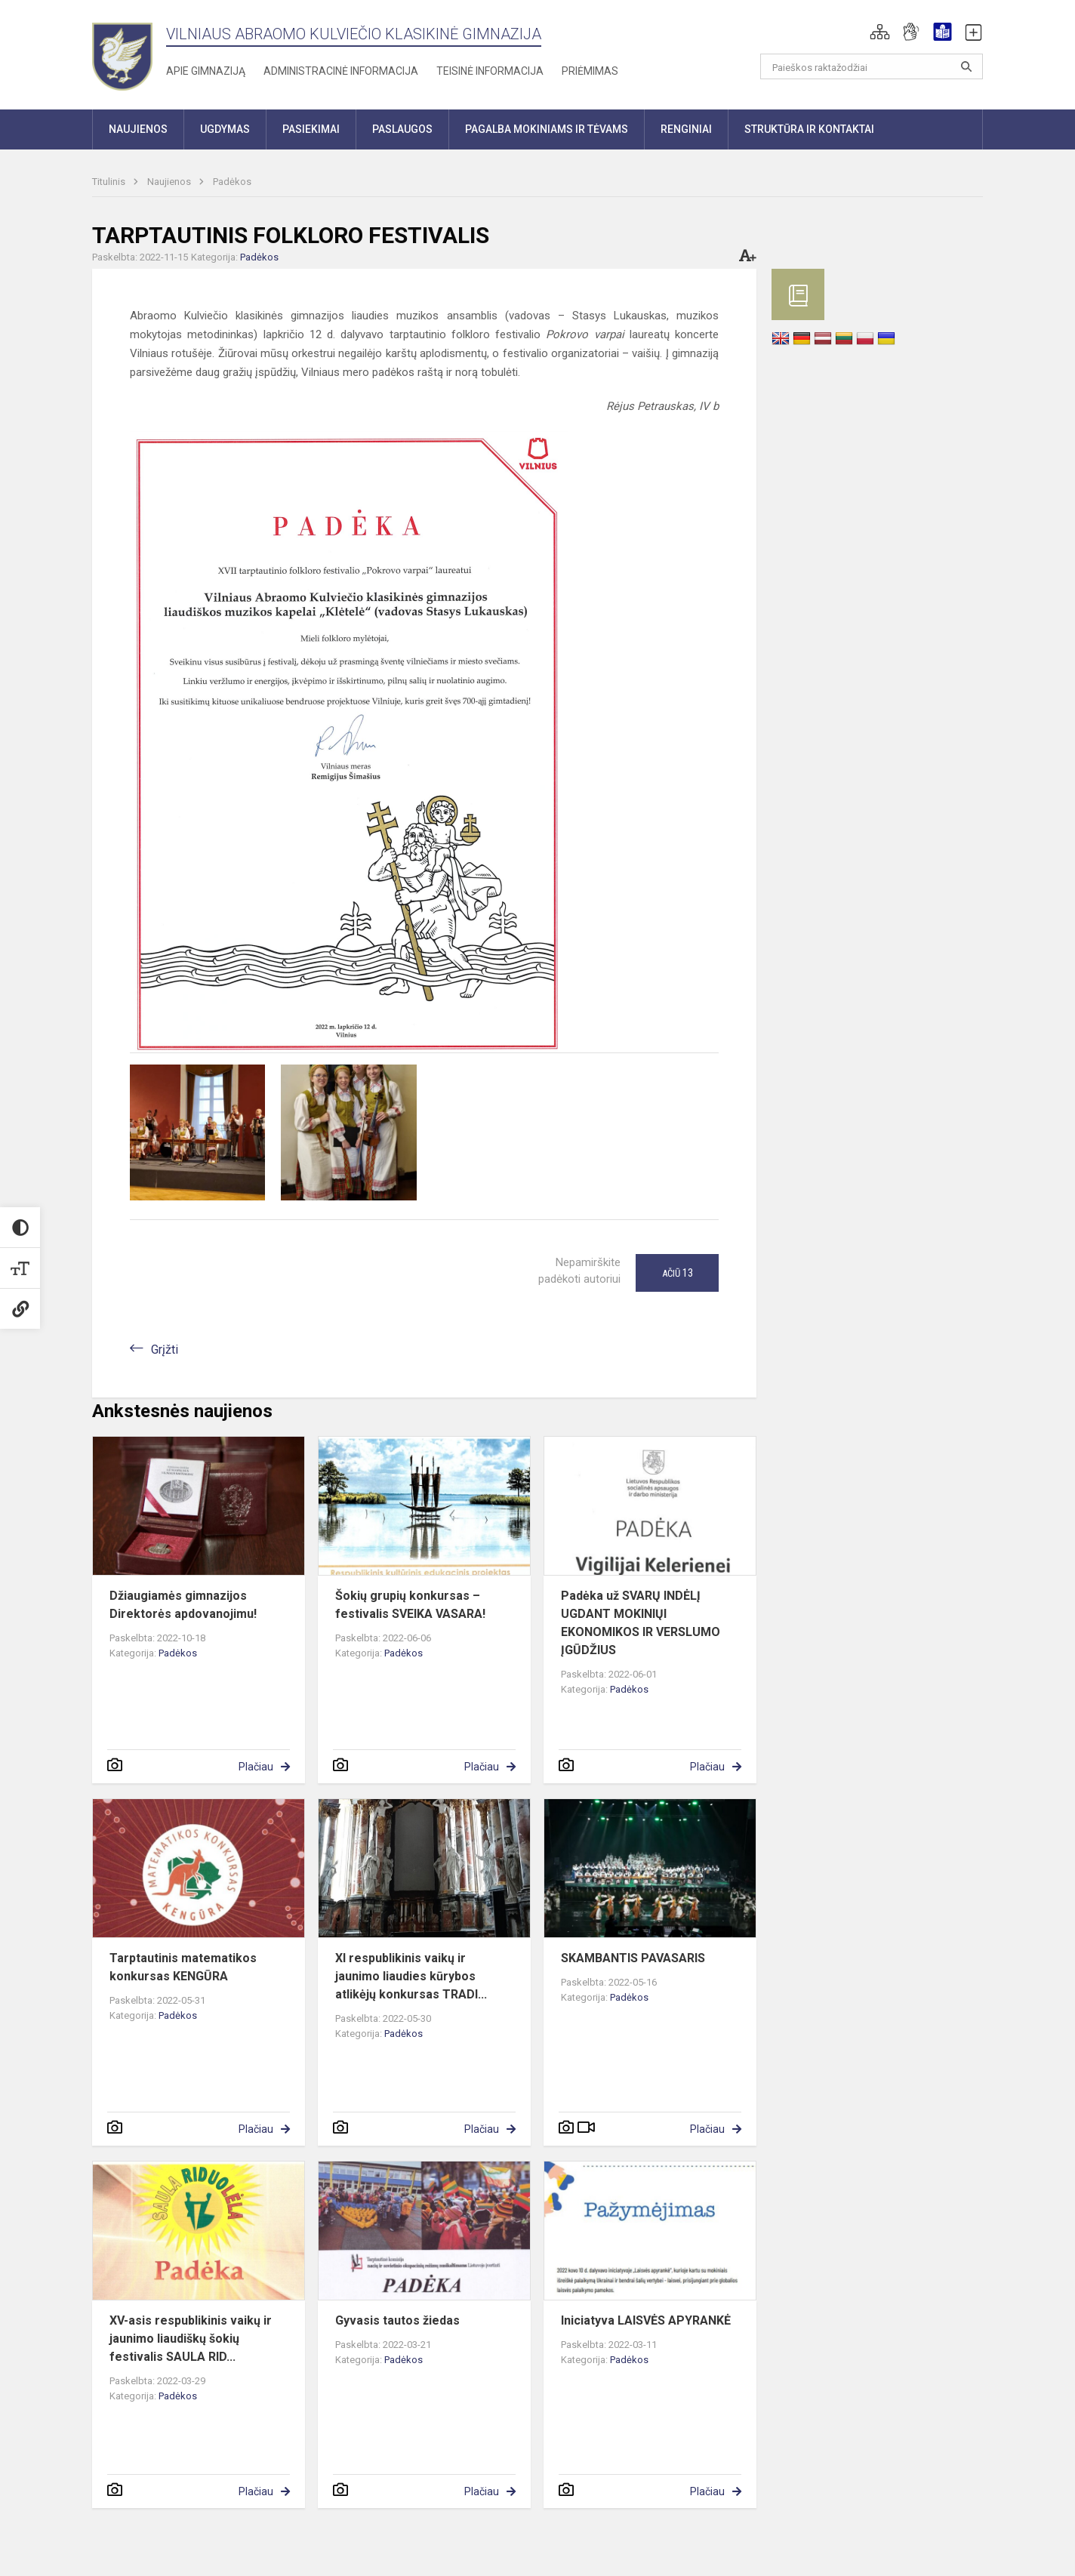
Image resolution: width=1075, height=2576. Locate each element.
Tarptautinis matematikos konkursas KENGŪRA (183, 1967)
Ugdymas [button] (225, 129)
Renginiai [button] (686, 129)
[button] (880, 32)
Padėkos (232, 181)
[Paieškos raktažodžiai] (871, 66)
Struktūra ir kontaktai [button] (809, 129)
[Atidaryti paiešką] (966, 66)
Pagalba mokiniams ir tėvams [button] (546, 129)
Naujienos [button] (138, 129)
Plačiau (256, 1767)
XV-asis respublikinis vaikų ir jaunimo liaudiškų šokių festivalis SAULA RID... (190, 2338)
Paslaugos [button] (402, 129)
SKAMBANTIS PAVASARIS (633, 1958)
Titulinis (110, 181)
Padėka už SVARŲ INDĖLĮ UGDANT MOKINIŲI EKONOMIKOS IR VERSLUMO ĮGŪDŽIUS (640, 1622)
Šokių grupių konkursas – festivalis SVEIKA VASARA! (410, 1604)
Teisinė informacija (490, 71)
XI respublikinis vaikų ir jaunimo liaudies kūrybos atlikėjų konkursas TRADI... (411, 1976)
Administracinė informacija (340, 71)
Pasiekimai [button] (311, 129)
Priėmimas (590, 71)
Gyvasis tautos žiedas (397, 2320)
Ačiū (677, 1273)
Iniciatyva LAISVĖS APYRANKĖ (646, 2320)
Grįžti (164, 1349)
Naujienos (170, 181)
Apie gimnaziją (205, 71)
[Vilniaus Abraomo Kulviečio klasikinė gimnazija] (122, 52)
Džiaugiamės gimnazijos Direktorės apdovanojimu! (183, 1604)
